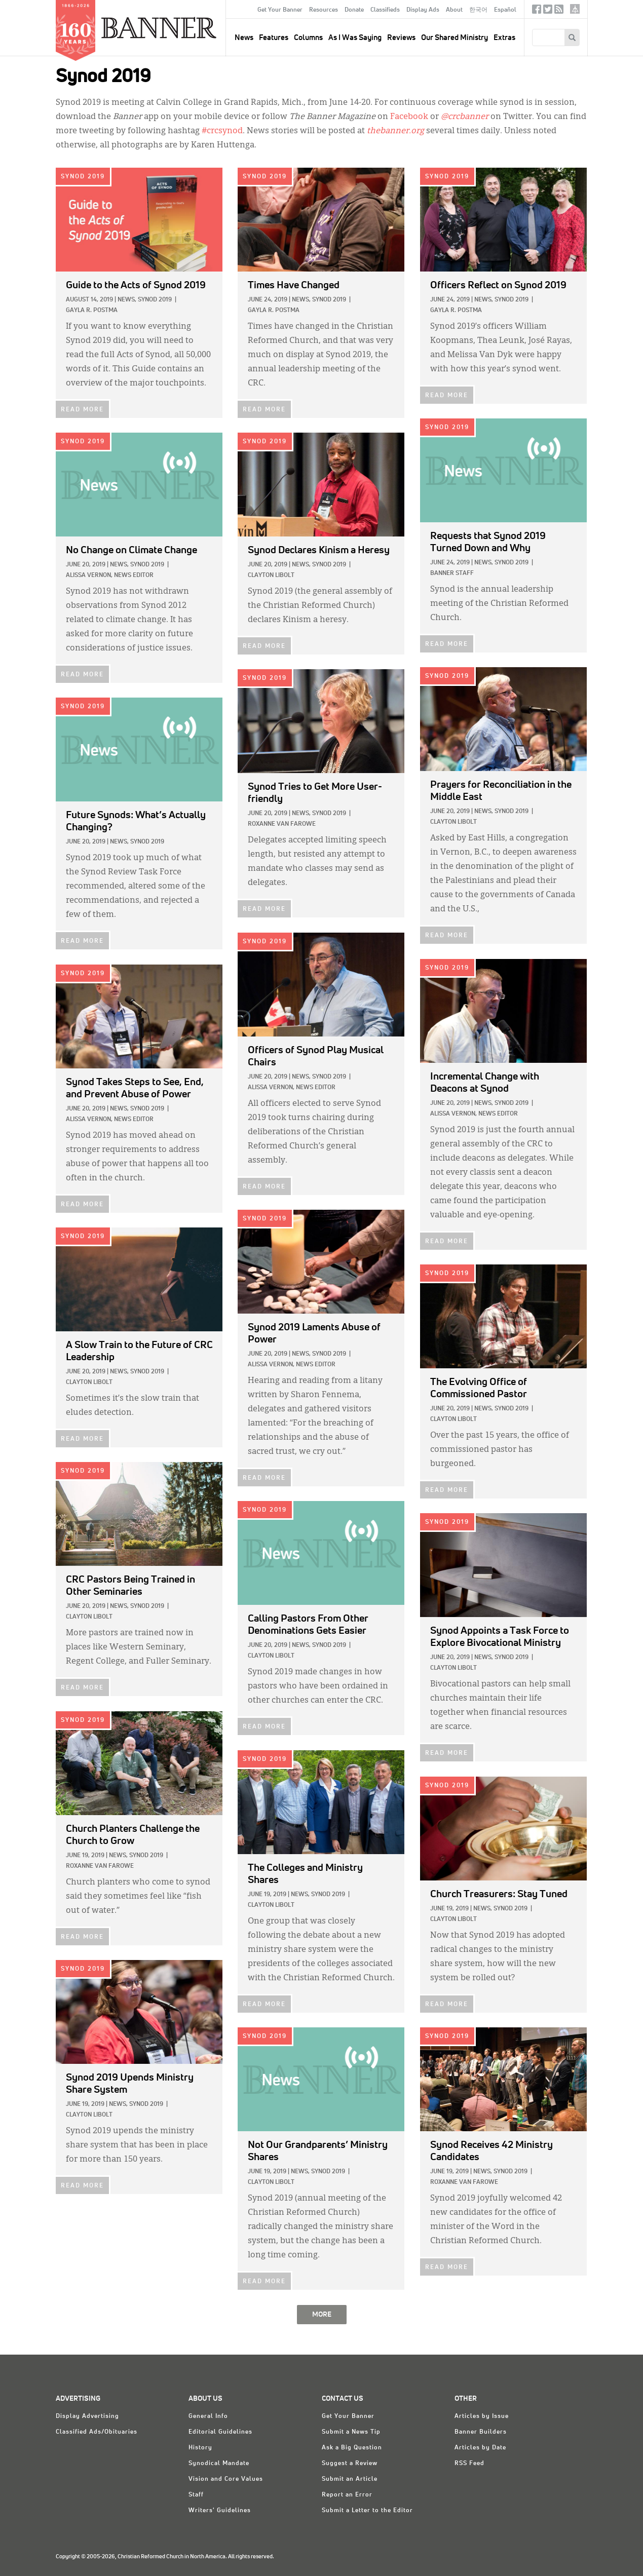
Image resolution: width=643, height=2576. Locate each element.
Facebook (536, 11)
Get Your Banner (279, 10)
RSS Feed (469, 2463)
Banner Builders (481, 2432)
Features (273, 38)
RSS (558, 11)
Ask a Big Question (352, 2448)
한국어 (478, 10)
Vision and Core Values (225, 2479)
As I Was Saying (355, 38)
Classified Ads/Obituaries (96, 2432)
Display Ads (422, 10)
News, (127, 300)
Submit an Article (349, 2479)
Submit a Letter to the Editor (367, 2511)
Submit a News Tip (351, 2432)
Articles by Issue (482, 2416)
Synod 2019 (83, 177)
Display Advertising (87, 2416)
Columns (308, 38)
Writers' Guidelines (219, 2511)
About (454, 10)
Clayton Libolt (271, 575)
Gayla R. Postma (92, 310)
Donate (354, 10)
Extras (504, 38)
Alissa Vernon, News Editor (110, 575)
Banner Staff (452, 573)
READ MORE (82, 410)
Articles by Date (480, 2448)
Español (505, 10)
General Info (208, 2416)
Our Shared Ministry (454, 38)
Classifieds (385, 10)
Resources (323, 10)
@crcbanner (464, 117)
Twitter (547, 11)
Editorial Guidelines (220, 2432)
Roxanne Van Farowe (282, 824)
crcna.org (575, 9)
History (200, 2448)
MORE (321, 2314)
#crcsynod (222, 131)
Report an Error (347, 2495)
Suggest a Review (349, 2463)
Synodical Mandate (218, 2463)
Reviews (401, 38)
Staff (196, 2495)
